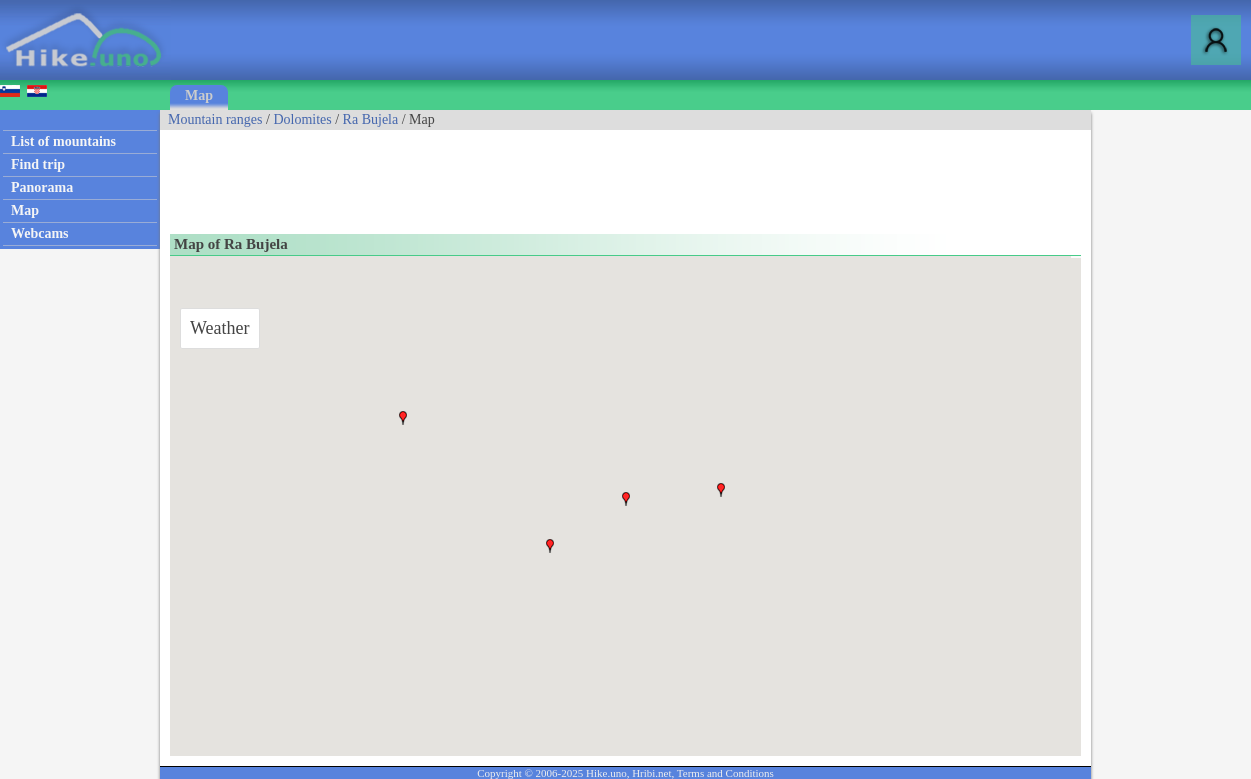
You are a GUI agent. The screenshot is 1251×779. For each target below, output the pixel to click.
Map (199, 95)
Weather (220, 328)
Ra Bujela (371, 119)
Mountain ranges (215, 119)
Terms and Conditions (725, 773)
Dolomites (302, 119)
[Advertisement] (524, 175)
